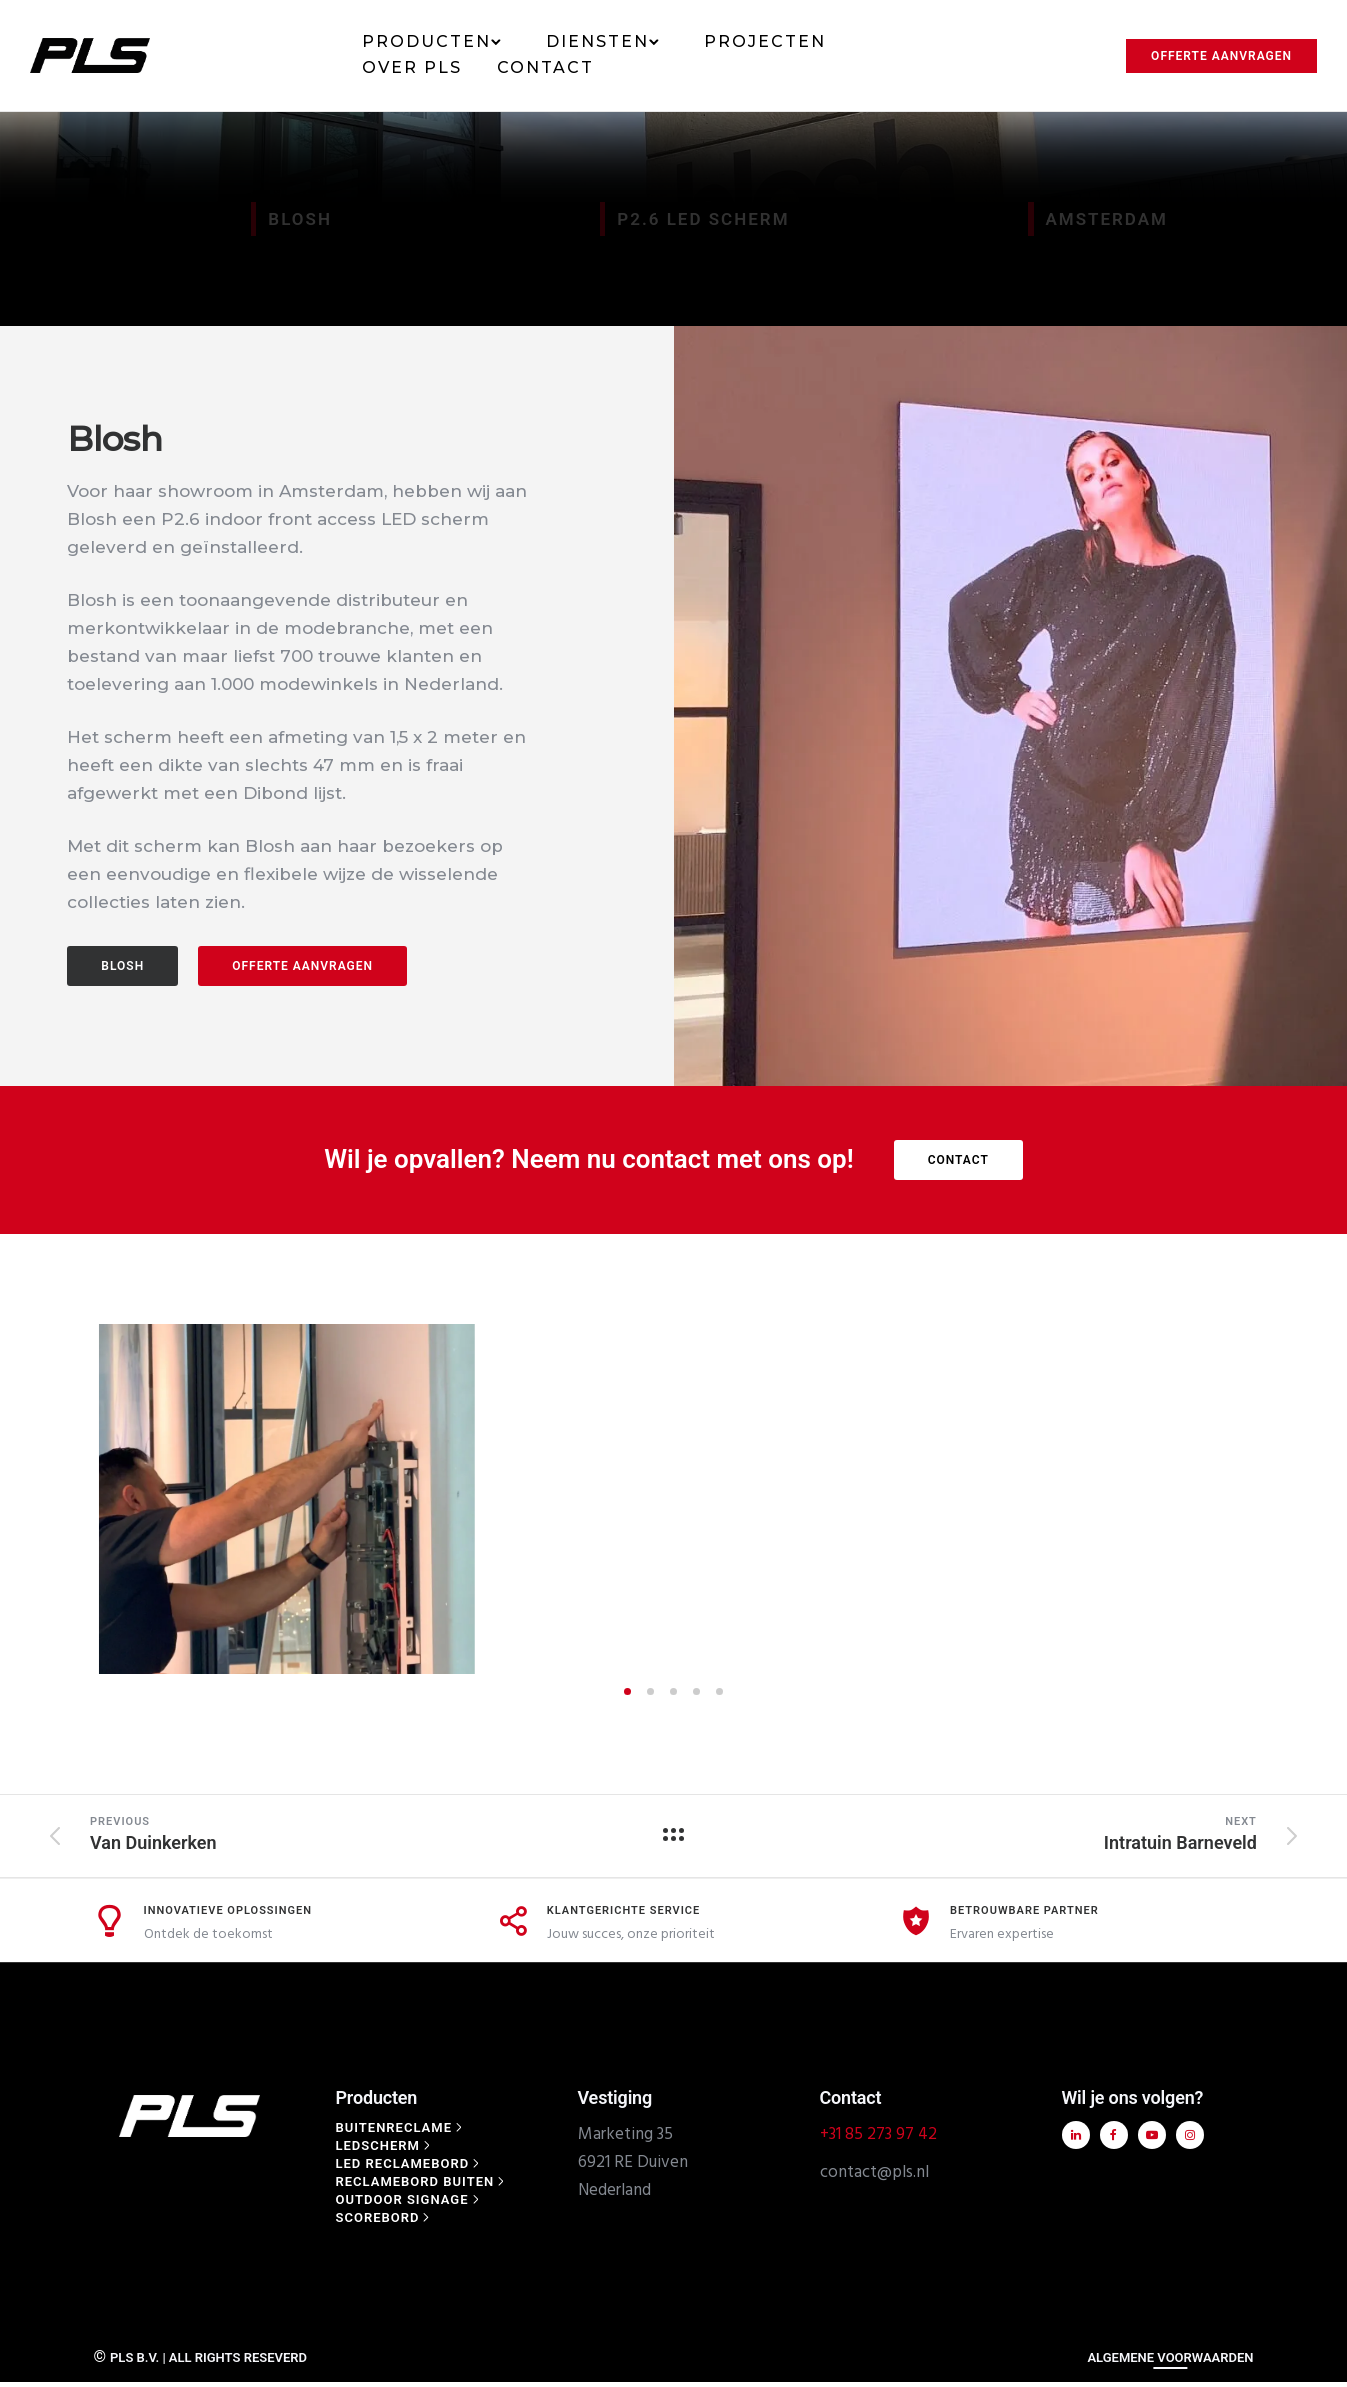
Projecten (765, 41)
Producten (426, 41)
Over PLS (412, 67)
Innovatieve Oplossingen (228, 1560)
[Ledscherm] (385, 1795)
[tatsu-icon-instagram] (1187, 1785)
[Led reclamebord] (410, 1813)
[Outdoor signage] (409, 1849)
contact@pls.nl (874, 1822)
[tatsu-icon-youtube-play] (1149, 1785)
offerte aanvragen (302, 966)
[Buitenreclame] (401, 1777)
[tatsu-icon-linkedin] (1073, 1785)
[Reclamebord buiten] (422, 1831)
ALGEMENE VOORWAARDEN (1170, 2007)
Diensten (597, 41)
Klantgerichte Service (623, 1560)
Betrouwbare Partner (1024, 1560)
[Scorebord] (385, 1867)
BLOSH (122, 966)
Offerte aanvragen (1221, 56)
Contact (545, 67)
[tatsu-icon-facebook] (1111, 1785)
